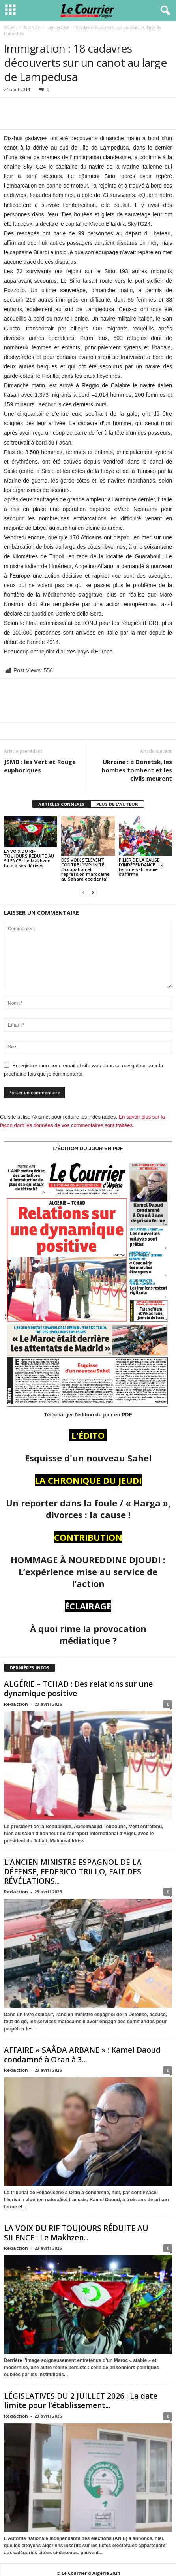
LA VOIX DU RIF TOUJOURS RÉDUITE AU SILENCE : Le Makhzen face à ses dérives (29, 858)
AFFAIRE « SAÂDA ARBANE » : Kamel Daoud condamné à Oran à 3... (82, 2055)
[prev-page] (83, 892)
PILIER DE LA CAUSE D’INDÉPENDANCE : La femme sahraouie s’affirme (141, 867)
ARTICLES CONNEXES (61, 804)
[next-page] (93, 892)
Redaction (16, 1704)
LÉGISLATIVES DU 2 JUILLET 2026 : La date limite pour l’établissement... (80, 2401)
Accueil (10, 27)
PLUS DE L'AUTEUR (117, 804)
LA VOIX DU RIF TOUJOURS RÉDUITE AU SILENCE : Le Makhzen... (76, 2233)
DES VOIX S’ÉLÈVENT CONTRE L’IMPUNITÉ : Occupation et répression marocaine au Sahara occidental (85, 869)
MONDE (32, 27)
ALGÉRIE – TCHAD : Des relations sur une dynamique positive (78, 1689)
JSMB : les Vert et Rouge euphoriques (40, 766)
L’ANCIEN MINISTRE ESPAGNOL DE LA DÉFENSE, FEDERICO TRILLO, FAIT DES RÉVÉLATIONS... (73, 1871)
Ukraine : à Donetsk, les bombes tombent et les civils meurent (136, 770)
